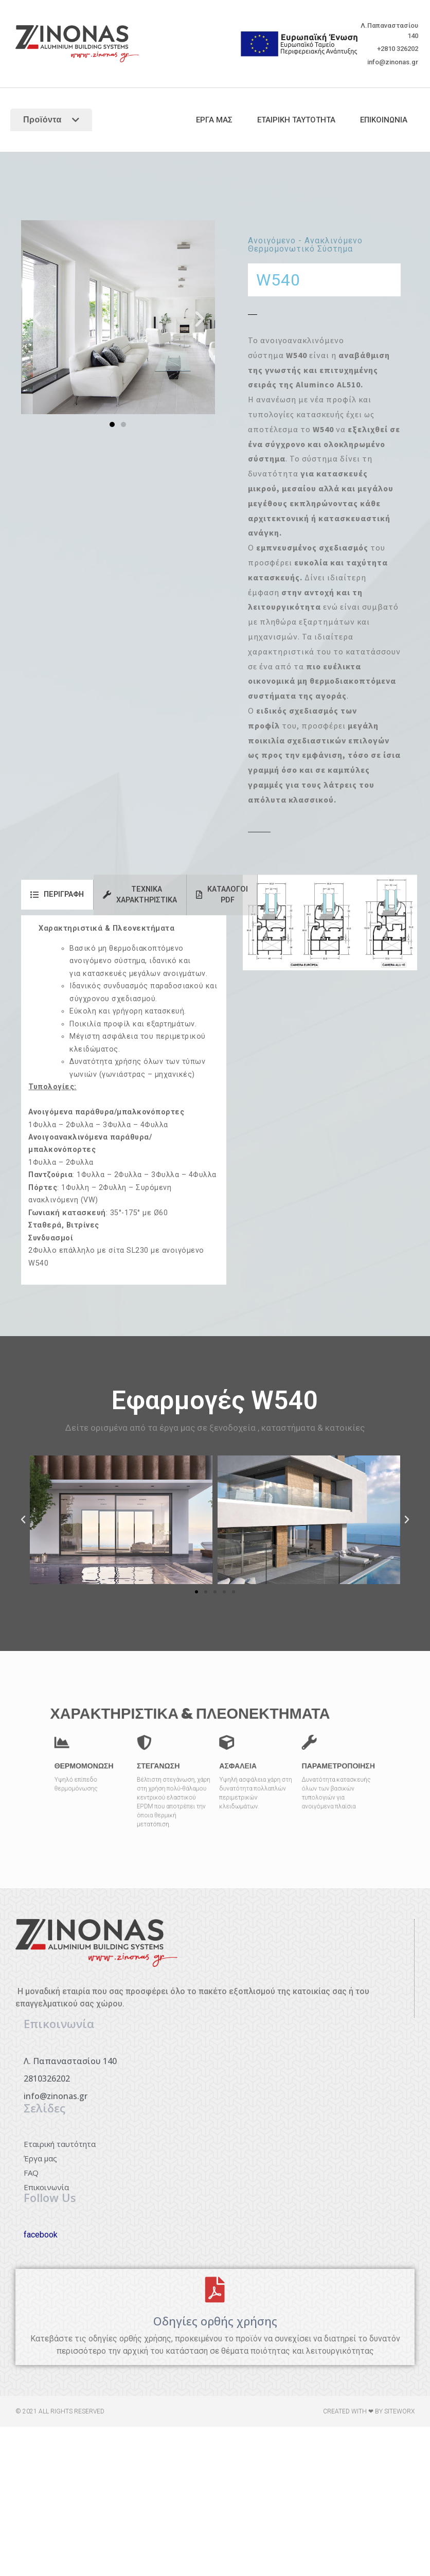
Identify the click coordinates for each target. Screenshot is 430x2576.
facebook (41, 2235)
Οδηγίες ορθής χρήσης (215, 2321)
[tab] (57, 895)
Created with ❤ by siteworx (369, 2411)
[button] (36, 319)
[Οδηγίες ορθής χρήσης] (215, 2289)
